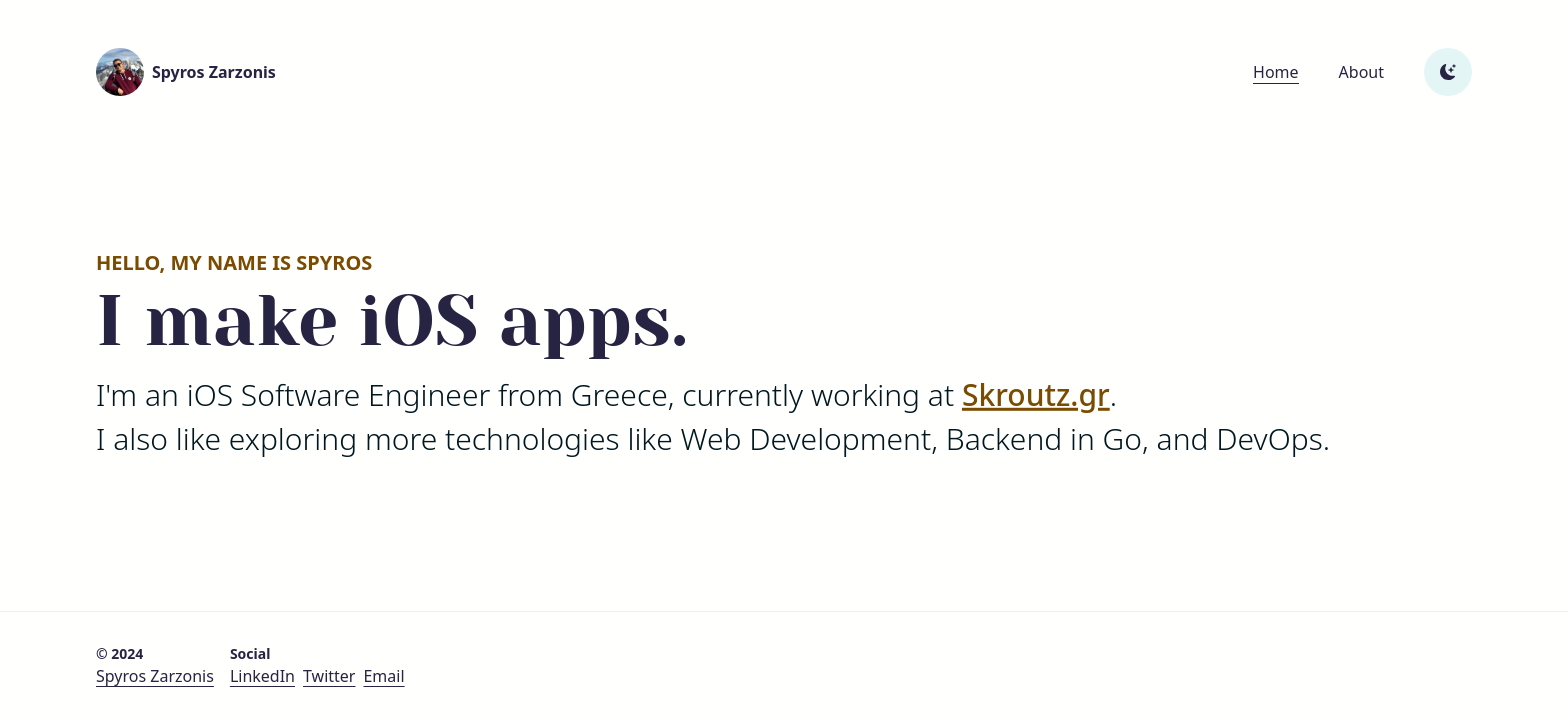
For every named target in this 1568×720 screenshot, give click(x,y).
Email (383, 676)
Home (1276, 72)
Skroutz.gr (1036, 393)
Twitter (329, 676)
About (1361, 72)
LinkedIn (262, 676)
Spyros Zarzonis (155, 676)
